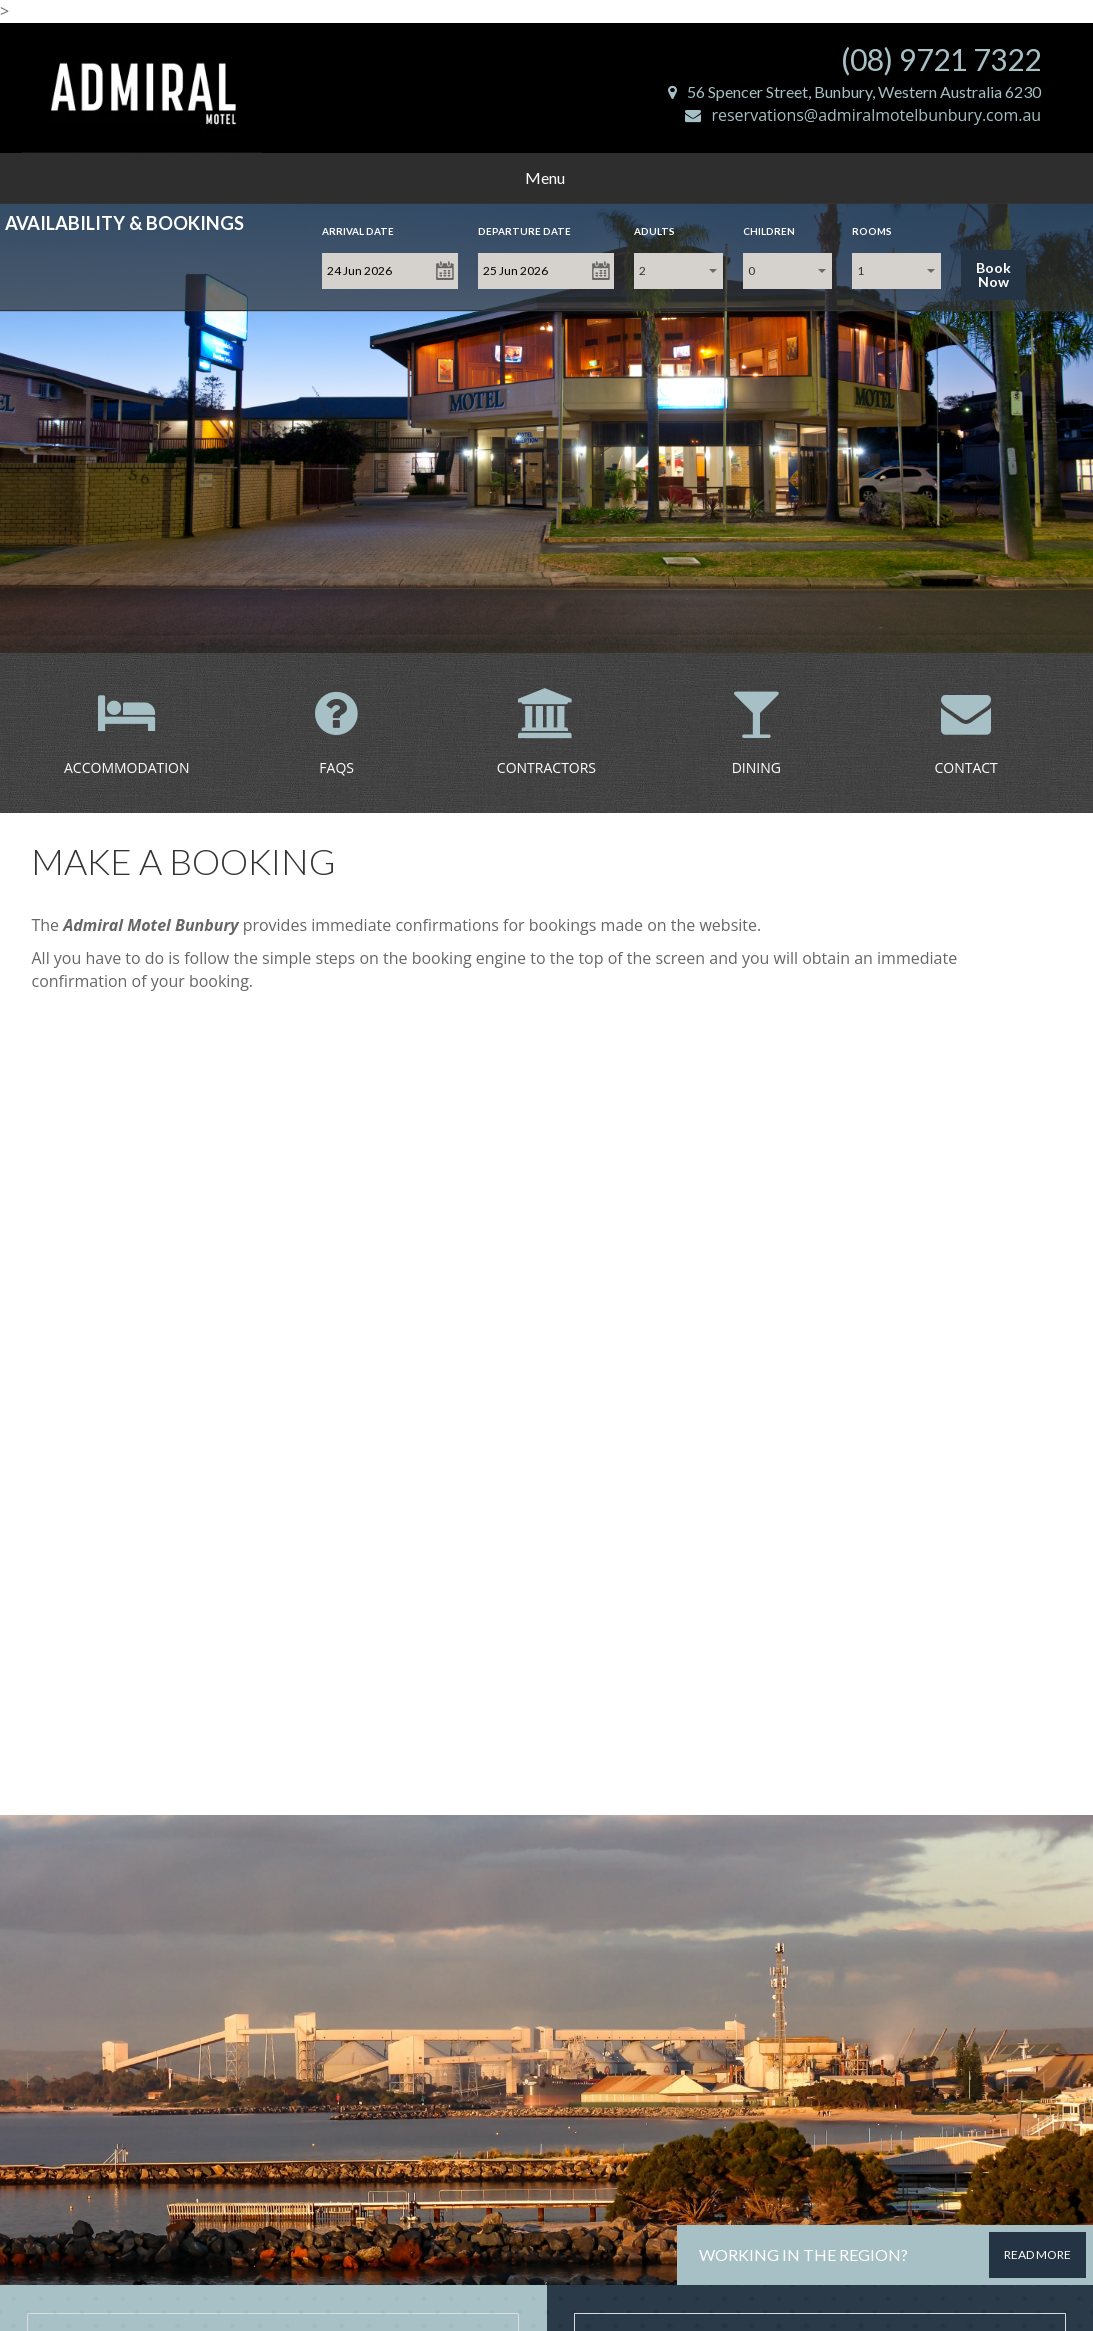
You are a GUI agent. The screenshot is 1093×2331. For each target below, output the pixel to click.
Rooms (872, 231)
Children (769, 231)
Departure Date (524, 231)
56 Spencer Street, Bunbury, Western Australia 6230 (854, 91)
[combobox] (678, 271)
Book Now (993, 274)
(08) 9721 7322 (941, 59)
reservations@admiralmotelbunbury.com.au (863, 115)
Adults (654, 231)
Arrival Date (358, 231)
